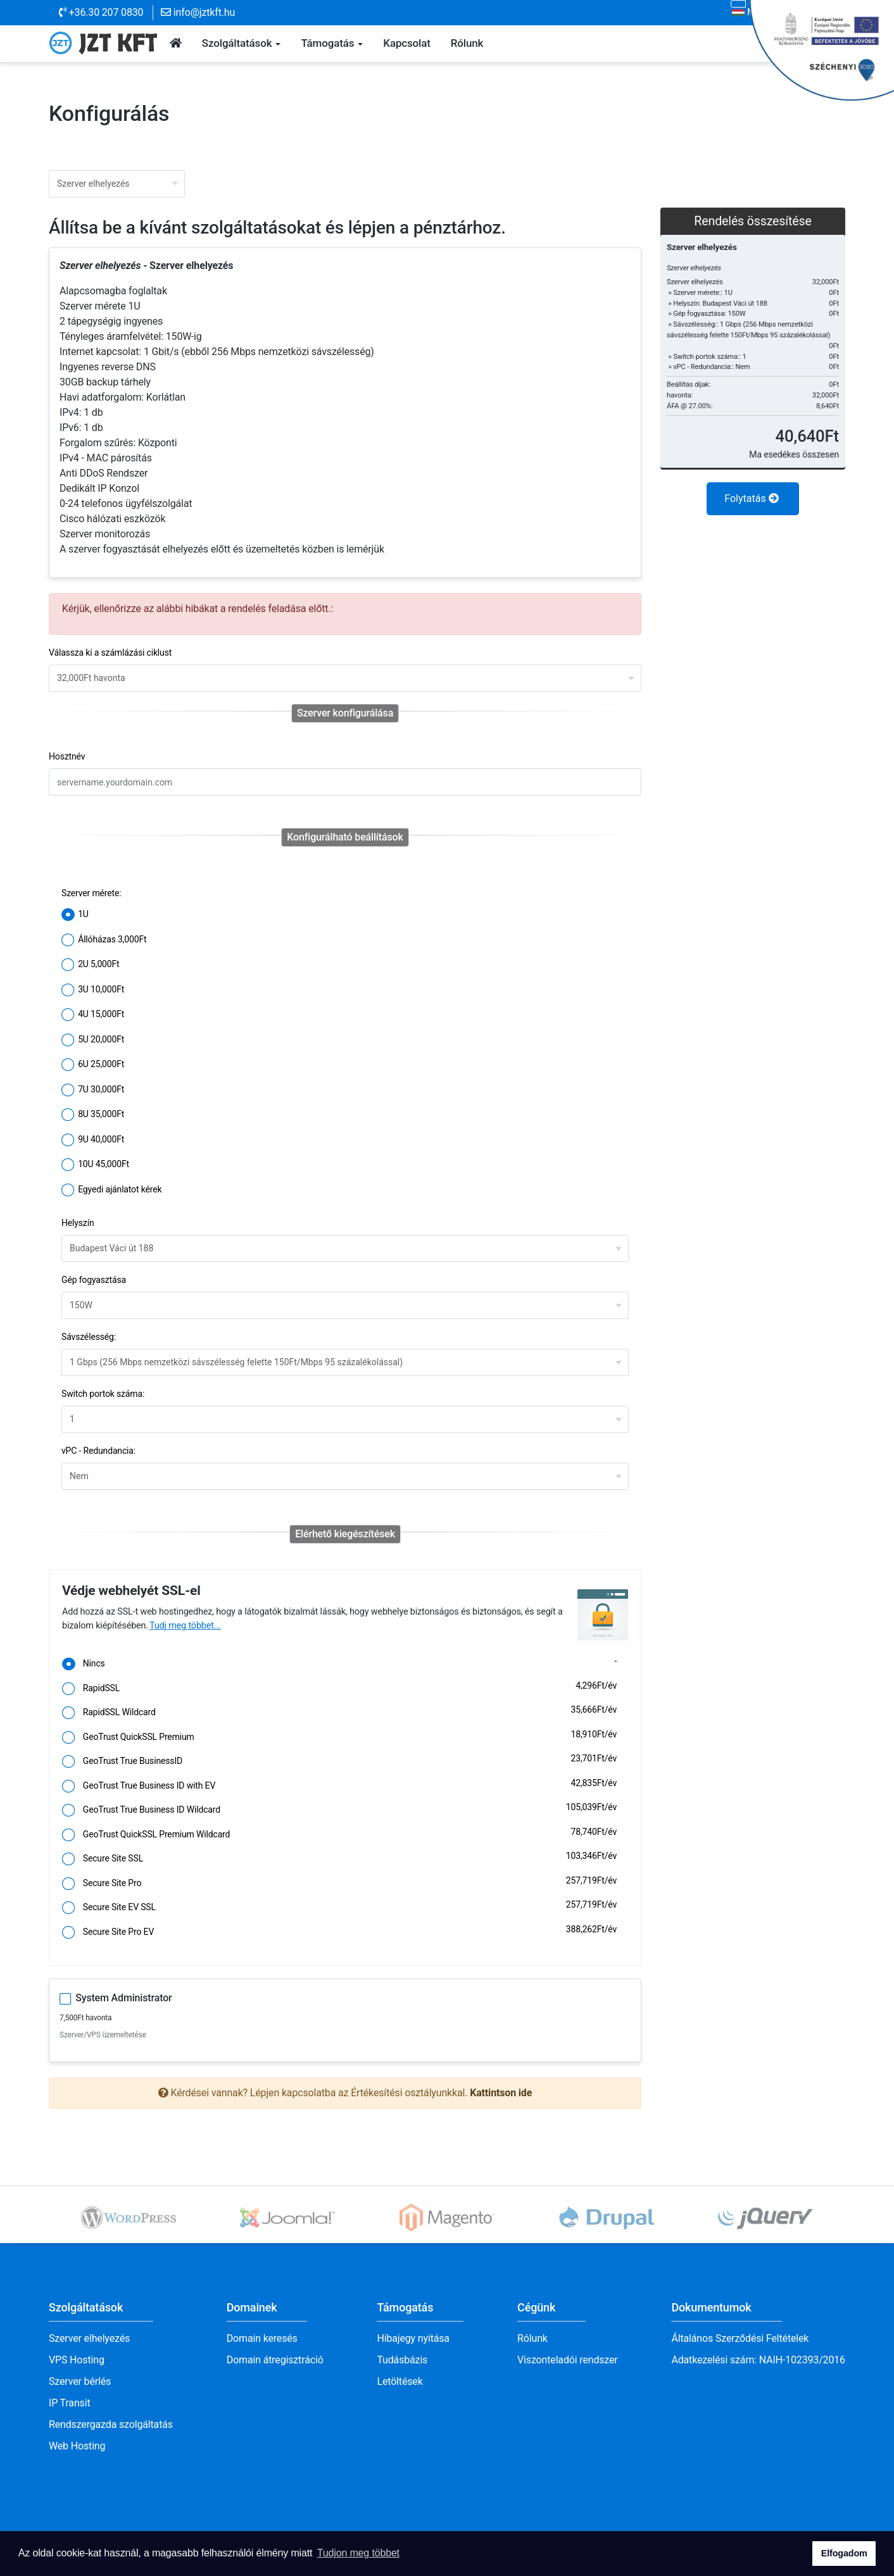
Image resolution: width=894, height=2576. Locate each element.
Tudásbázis (402, 2360)
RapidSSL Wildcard (339, 1713)
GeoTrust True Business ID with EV (339, 1787)
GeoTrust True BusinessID (339, 1762)
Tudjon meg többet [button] (358, 2553)
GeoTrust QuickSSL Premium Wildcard (339, 1835)
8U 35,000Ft (92, 1115)
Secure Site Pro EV (339, 1933)
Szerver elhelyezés (89, 2338)
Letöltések (399, 2381)
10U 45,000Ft (95, 1165)
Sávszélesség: (88, 1337)
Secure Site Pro (339, 1884)
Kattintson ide (501, 2093)
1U (75, 915)
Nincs (339, 1664)
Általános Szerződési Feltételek (740, 2338)
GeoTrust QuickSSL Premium (339, 1738)
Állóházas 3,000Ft (104, 940)
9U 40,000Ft (92, 1140)
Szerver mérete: (91, 893)
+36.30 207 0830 (101, 12)
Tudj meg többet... (185, 1625)
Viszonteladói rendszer (567, 2360)
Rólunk (532, 2338)
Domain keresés (262, 2338)
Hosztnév (67, 756)
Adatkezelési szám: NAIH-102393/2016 (758, 2360)
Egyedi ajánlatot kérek (111, 1190)
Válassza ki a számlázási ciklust (110, 652)
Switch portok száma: (102, 1394)
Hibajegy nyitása (413, 2338)
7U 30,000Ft (92, 1090)
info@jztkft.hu (198, 12)
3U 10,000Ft (92, 990)
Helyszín (77, 1223)
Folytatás (751, 498)
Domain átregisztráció (275, 2360)
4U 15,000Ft (92, 1015)
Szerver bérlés (80, 2381)
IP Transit (70, 2403)
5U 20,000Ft (92, 1040)
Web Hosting (77, 2446)
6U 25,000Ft (92, 1065)
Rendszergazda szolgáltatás (111, 2424)
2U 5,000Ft (90, 965)
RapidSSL (339, 1689)
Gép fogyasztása (93, 1280)
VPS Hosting (76, 2360)
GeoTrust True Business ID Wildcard (339, 1811)
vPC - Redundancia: (98, 1451)
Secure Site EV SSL (339, 1908)
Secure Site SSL (339, 1859)
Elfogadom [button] (844, 2553)
